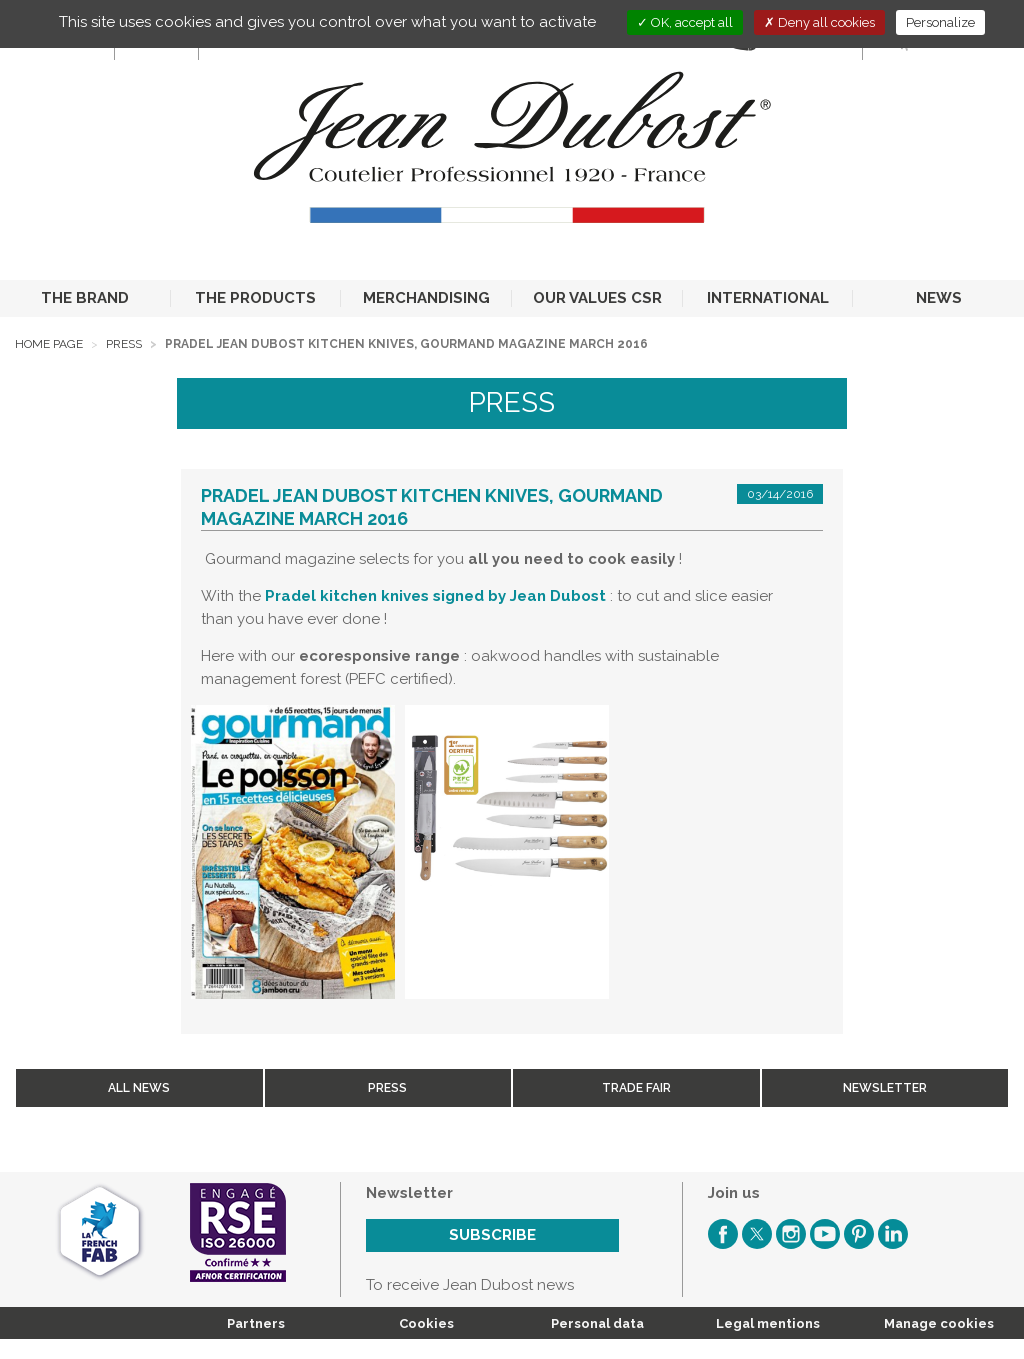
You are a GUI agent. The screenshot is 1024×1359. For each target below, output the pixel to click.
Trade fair (636, 1088)
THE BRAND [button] (85, 298)
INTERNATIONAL (768, 298)
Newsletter (885, 1088)
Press (124, 344)
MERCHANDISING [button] (426, 298)
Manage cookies (939, 1323)
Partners (256, 1323)
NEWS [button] (939, 298)
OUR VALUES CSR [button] (597, 298)
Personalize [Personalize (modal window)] (940, 22)
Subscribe (492, 1235)
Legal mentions (768, 1323)
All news (139, 1088)
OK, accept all (685, 22)
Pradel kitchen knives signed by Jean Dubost (435, 596)
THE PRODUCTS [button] (255, 298)
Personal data (597, 1323)
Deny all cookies (819, 22)
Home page (49, 344)
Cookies (426, 1323)
